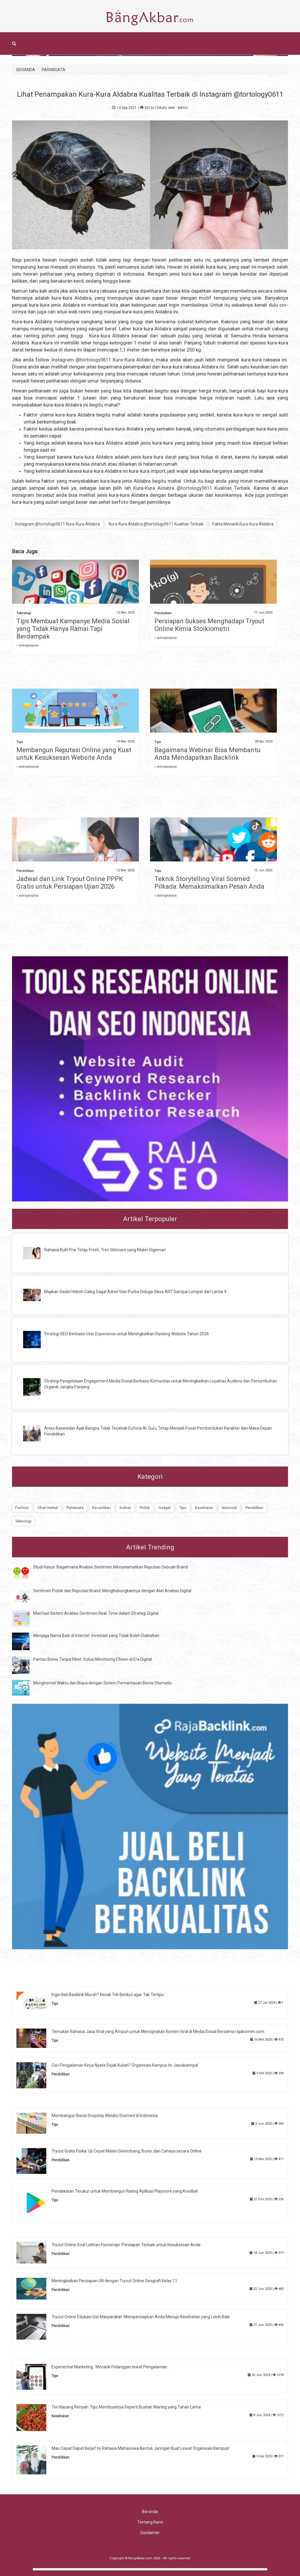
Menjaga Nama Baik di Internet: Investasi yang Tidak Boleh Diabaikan (96, 1635)
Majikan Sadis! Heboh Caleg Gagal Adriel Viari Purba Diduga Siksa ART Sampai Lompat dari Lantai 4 (135, 1291)
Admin (183, 108)
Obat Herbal (48, 1507)
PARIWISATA (53, 69)
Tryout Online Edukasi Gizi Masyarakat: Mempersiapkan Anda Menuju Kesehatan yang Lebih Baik (141, 2316)
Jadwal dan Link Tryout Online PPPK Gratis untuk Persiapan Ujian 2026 (69, 882)
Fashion (22, 1507)
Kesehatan (204, 1507)
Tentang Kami (150, 2522)
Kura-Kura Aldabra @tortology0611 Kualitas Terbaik (191, 488)
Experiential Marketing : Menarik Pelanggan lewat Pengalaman (109, 2367)
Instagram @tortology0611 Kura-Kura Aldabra (103, 360)
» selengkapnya (27, 645)
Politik (145, 1507)
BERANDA (25, 69)
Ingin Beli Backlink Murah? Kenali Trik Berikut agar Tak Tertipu (108, 1994)
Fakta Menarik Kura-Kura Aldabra (242, 524)
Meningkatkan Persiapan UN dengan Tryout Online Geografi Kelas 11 (114, 2280)
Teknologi (23, 613)
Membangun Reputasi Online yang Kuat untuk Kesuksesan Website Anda (73, 753)
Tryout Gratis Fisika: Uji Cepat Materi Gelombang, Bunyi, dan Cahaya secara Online (127, 2151)
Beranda (150, 2511)
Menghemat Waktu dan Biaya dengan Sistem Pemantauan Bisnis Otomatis (102, 1683)
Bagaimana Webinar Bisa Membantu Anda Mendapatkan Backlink (207, 753)
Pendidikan (163, 613)
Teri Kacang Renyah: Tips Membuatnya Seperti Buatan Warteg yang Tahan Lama (126, 2407)
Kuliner (125, 1507)
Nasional (229, 1507)
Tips (19, 742)
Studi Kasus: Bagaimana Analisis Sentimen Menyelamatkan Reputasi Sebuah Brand (110, 1567)
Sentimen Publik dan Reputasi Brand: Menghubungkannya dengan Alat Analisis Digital (112, 1590)
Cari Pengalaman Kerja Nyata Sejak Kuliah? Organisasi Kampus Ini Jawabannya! (125, 2065)
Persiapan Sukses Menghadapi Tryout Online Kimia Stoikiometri (209, 624)
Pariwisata (75, 1507)
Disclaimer (150, 2532)
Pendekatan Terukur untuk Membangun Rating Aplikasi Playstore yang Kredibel (125, 2191)
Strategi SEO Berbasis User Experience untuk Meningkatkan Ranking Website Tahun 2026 (126, 1333)
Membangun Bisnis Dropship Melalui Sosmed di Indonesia (105, 2115)
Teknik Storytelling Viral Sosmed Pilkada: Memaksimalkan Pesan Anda (209, 882)
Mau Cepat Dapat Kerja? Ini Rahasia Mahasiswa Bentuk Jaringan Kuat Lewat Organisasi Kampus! (140, 2448)
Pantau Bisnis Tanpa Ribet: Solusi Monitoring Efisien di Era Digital (92, 1659)
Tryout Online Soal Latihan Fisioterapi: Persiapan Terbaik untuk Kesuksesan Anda (126, 2244)
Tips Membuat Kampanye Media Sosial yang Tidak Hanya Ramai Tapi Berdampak (72, 628)
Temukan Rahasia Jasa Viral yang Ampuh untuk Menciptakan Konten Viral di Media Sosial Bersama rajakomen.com (158, 2031)
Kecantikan (101, 1507)
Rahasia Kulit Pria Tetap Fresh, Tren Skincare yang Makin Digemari (105, 1249)
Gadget (164, 1507)
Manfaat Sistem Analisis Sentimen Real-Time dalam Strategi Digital (95, 1613)
